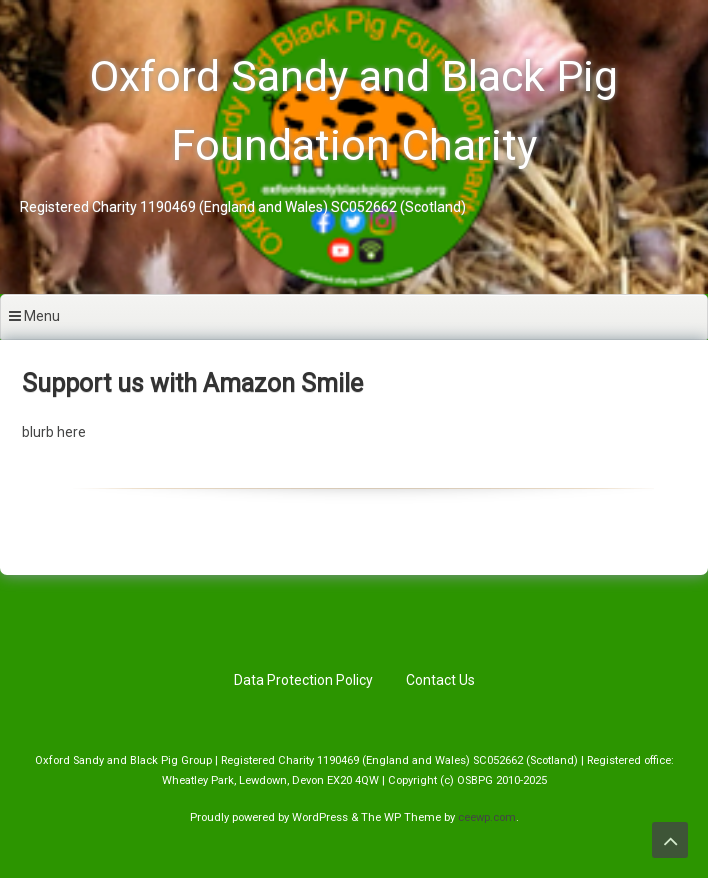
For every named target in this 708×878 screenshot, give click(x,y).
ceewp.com (487, 817)
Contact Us (440, 680)
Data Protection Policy (303, 680)
